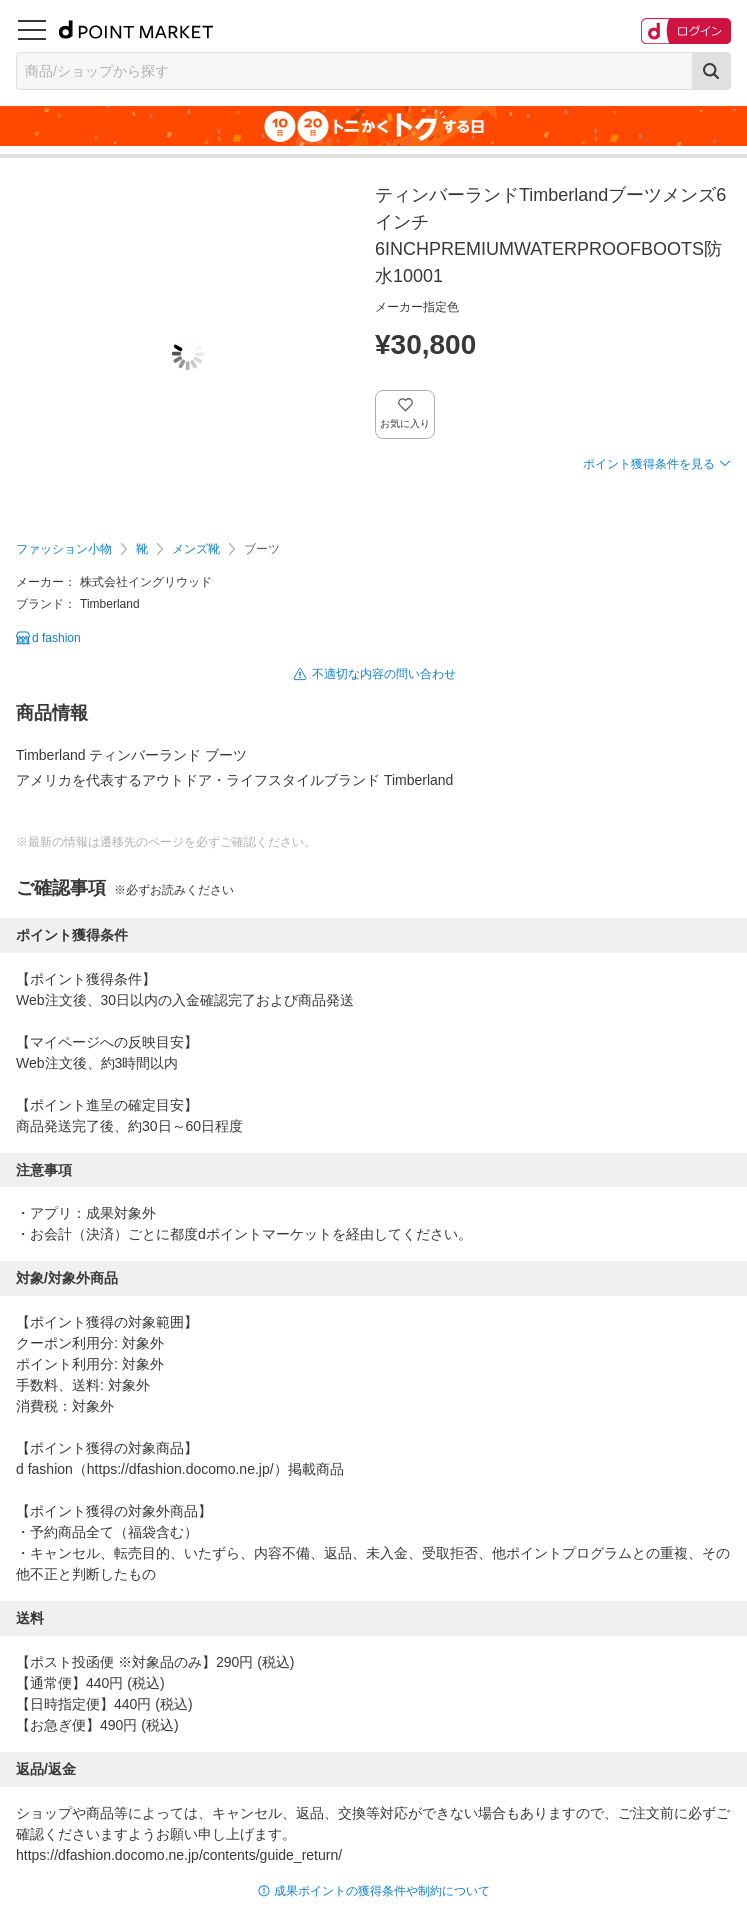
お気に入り (405, 423)
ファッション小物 (64, 549)
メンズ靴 (196, 549)
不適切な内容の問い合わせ (384, 674)
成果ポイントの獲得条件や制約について (382, 1891)
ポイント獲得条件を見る (649, 464)
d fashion (56, 638)
